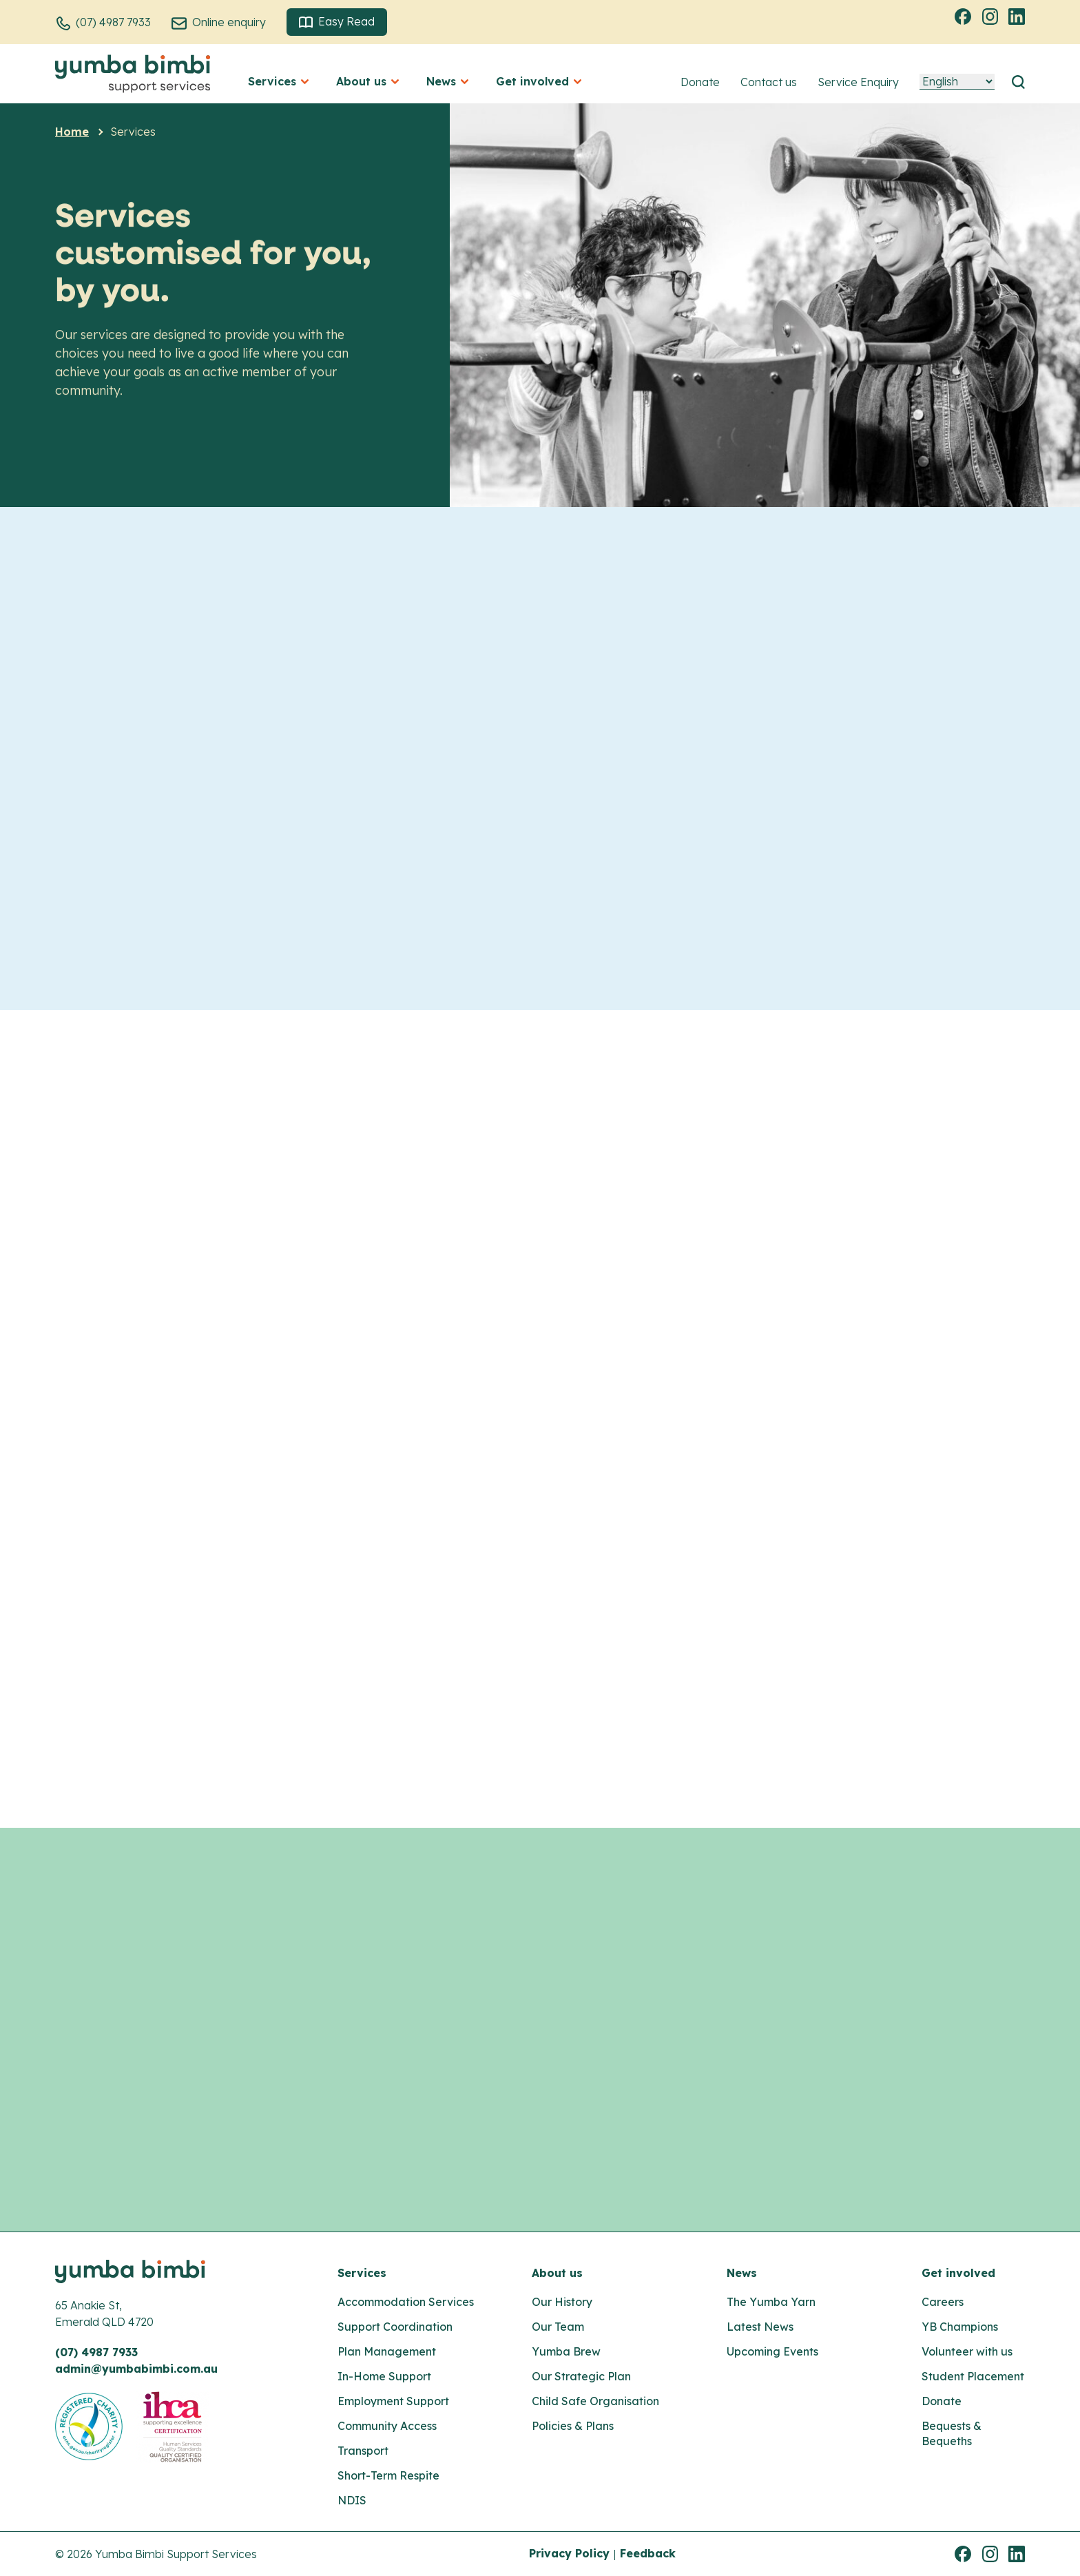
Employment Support (393, 2401)
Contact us (768, 82)
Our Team (558, 2326)
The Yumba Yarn (771, 2302)
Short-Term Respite (388, 2475)
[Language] (957, 82)
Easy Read (337, 21)
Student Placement (973, 2376)
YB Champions (960, 2326)
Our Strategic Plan (581, 2376)
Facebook (965, 15)
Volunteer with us (967, 2351)
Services (362, 2273)
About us (557, 2273)
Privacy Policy (569, 2553)
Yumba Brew (566, 2351)
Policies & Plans (573, 2426)
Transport (363, 2450)
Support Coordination (395, 2326)
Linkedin (1018, 15)
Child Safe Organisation (595, 2401)
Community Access (387, 2426)
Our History (562, 2302)
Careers (943, 2302)
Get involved (958, 2273)
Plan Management (387, 2351)
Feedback (648, 2553)
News (742, 2273)
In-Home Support (384, 2376)
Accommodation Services (406, 2302)
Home (72, 131)
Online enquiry (229, 22)
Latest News (760, 2326)
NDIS (352, 2500)
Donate (700, 82)
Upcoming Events (772, 2351)
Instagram (992, 15)
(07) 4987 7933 (113, 22)
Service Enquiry (858, 82)
